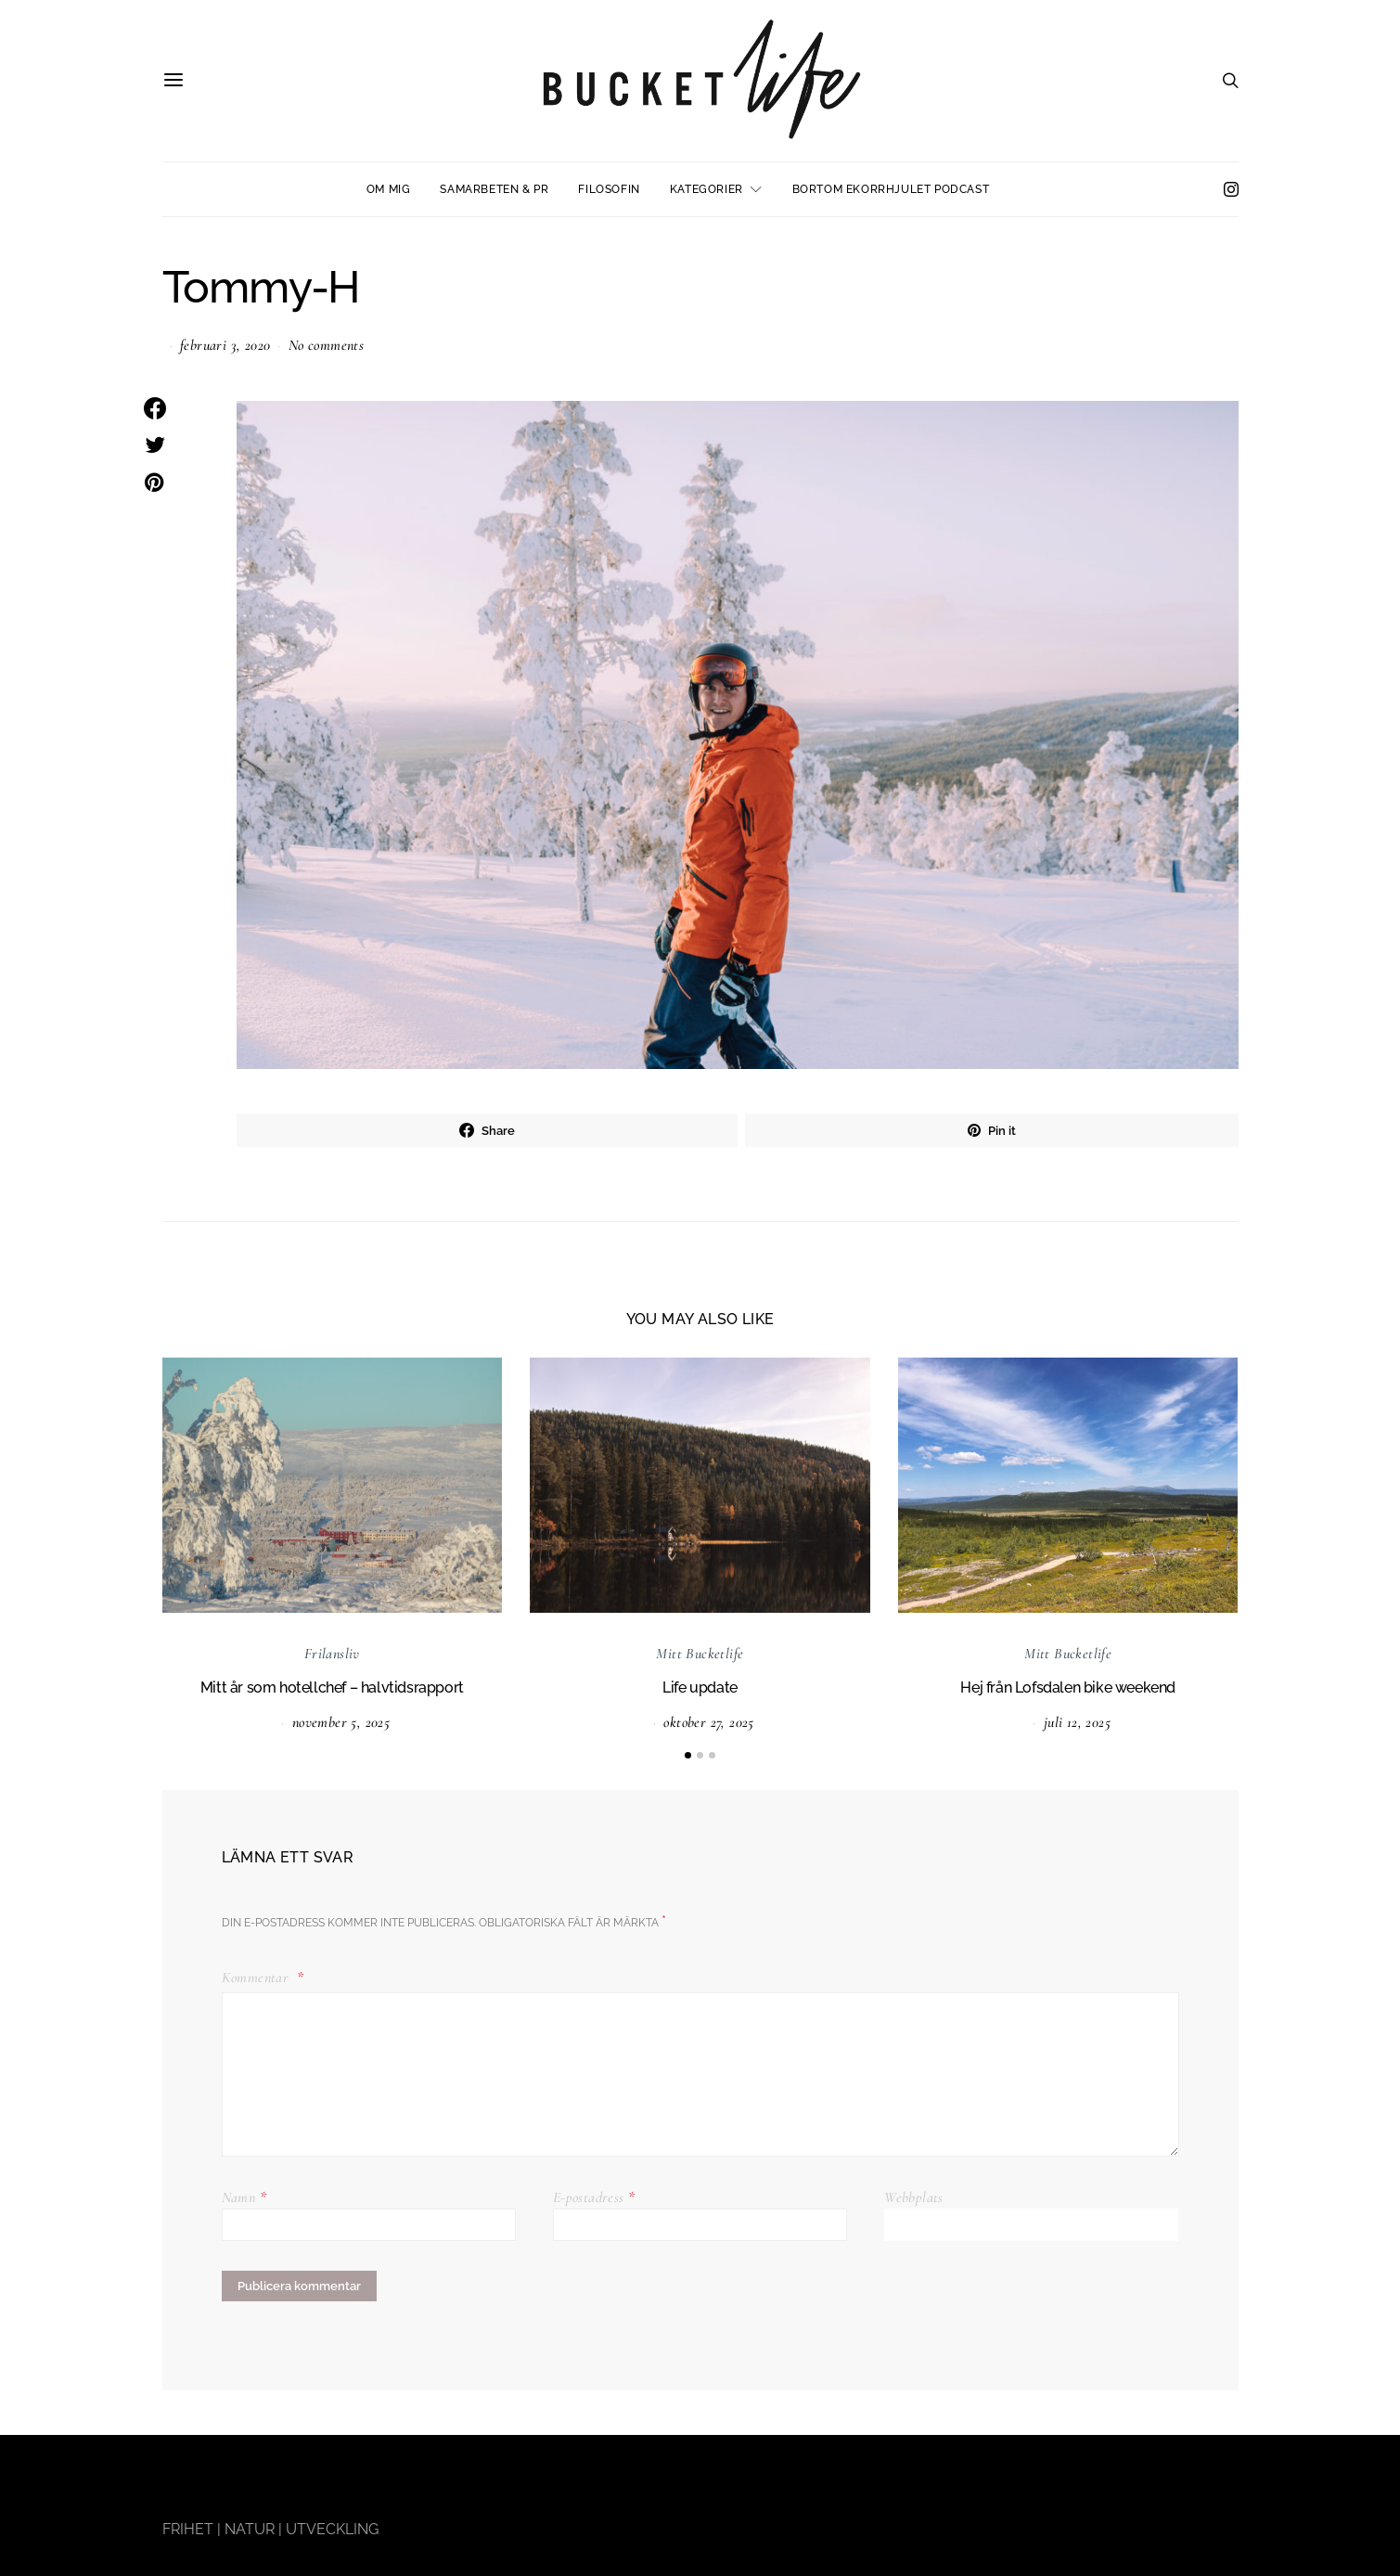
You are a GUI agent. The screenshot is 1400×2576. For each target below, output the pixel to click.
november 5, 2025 (341, 1722)
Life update (700, 1687)
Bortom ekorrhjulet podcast (891, 189)
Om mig (388, 189)
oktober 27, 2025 (708, 1722)
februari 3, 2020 (225, 345)
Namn (244, 2197)
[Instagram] (1231, 189)
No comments (326, 345)
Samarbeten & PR (494, 189)
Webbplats (914, 2197)
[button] (688, 1755)
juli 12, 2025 (1077, 1722)
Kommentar (257, 1977)
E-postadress (594, 2197)
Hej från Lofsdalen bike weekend (1067, 1687)
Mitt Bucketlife (699, 1653)
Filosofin (608, 189)
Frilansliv (332, 1653)
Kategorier (706, 189)
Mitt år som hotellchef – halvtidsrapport (332, 1687)
